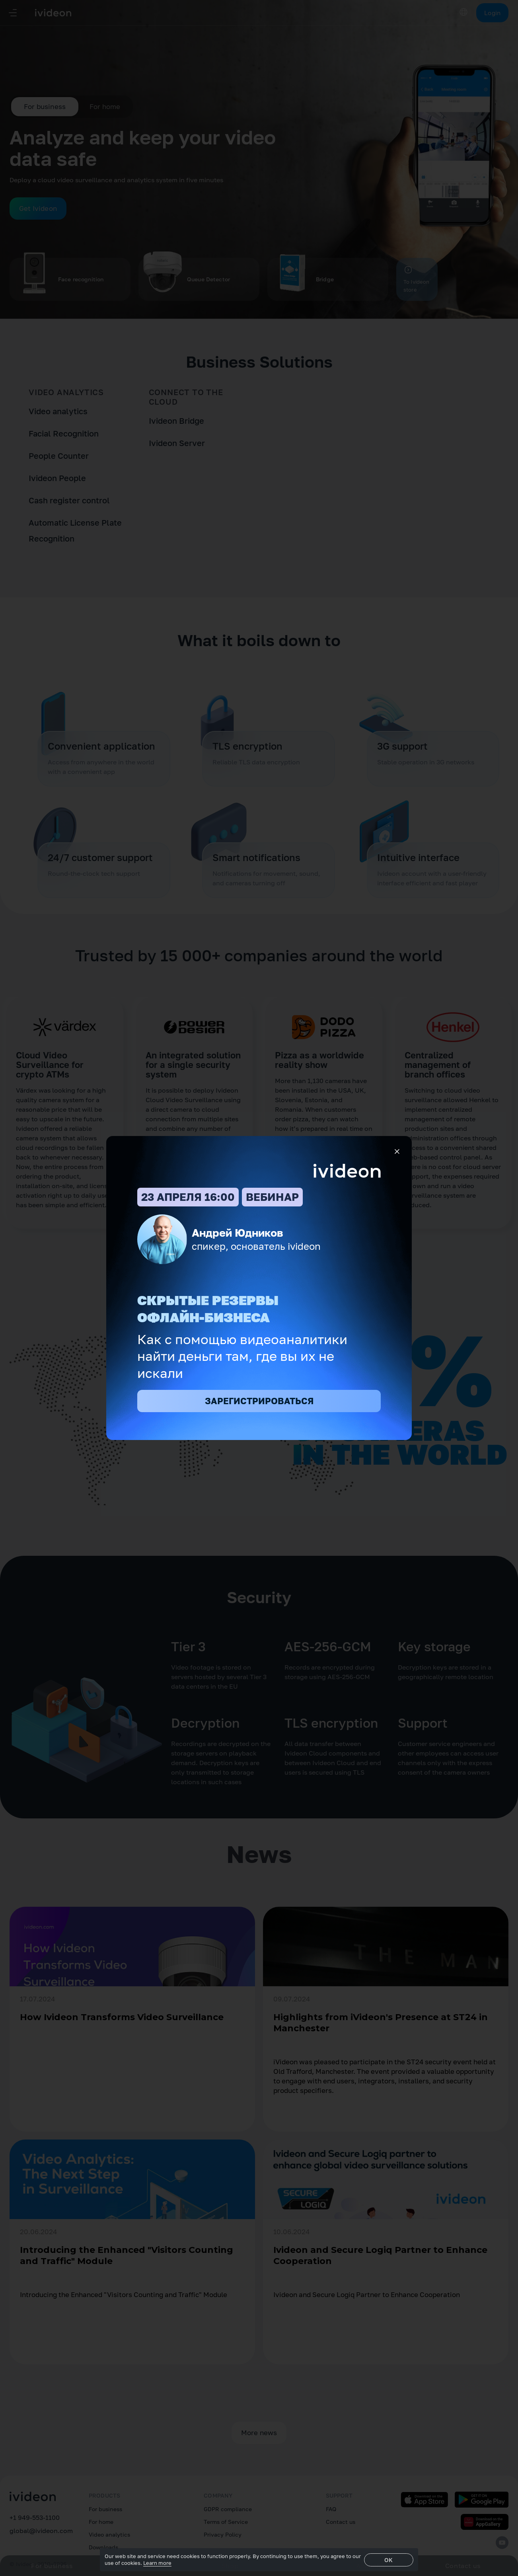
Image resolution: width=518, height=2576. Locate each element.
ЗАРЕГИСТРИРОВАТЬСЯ (259, 1401)
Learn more (157, 2563)
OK (388, 2560)
